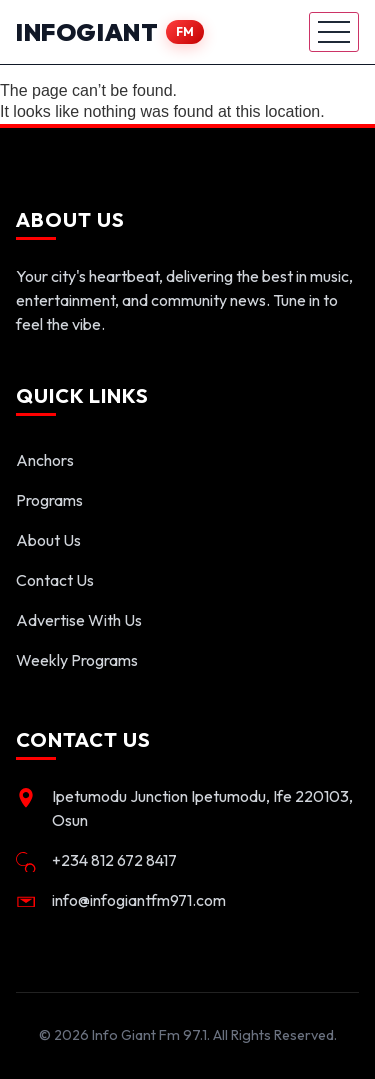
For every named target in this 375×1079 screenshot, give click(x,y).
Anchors (45, 460)
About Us (48, 540)
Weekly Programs (77, 660)
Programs (49, 500)
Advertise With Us (79, 620)
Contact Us (55, 580)
